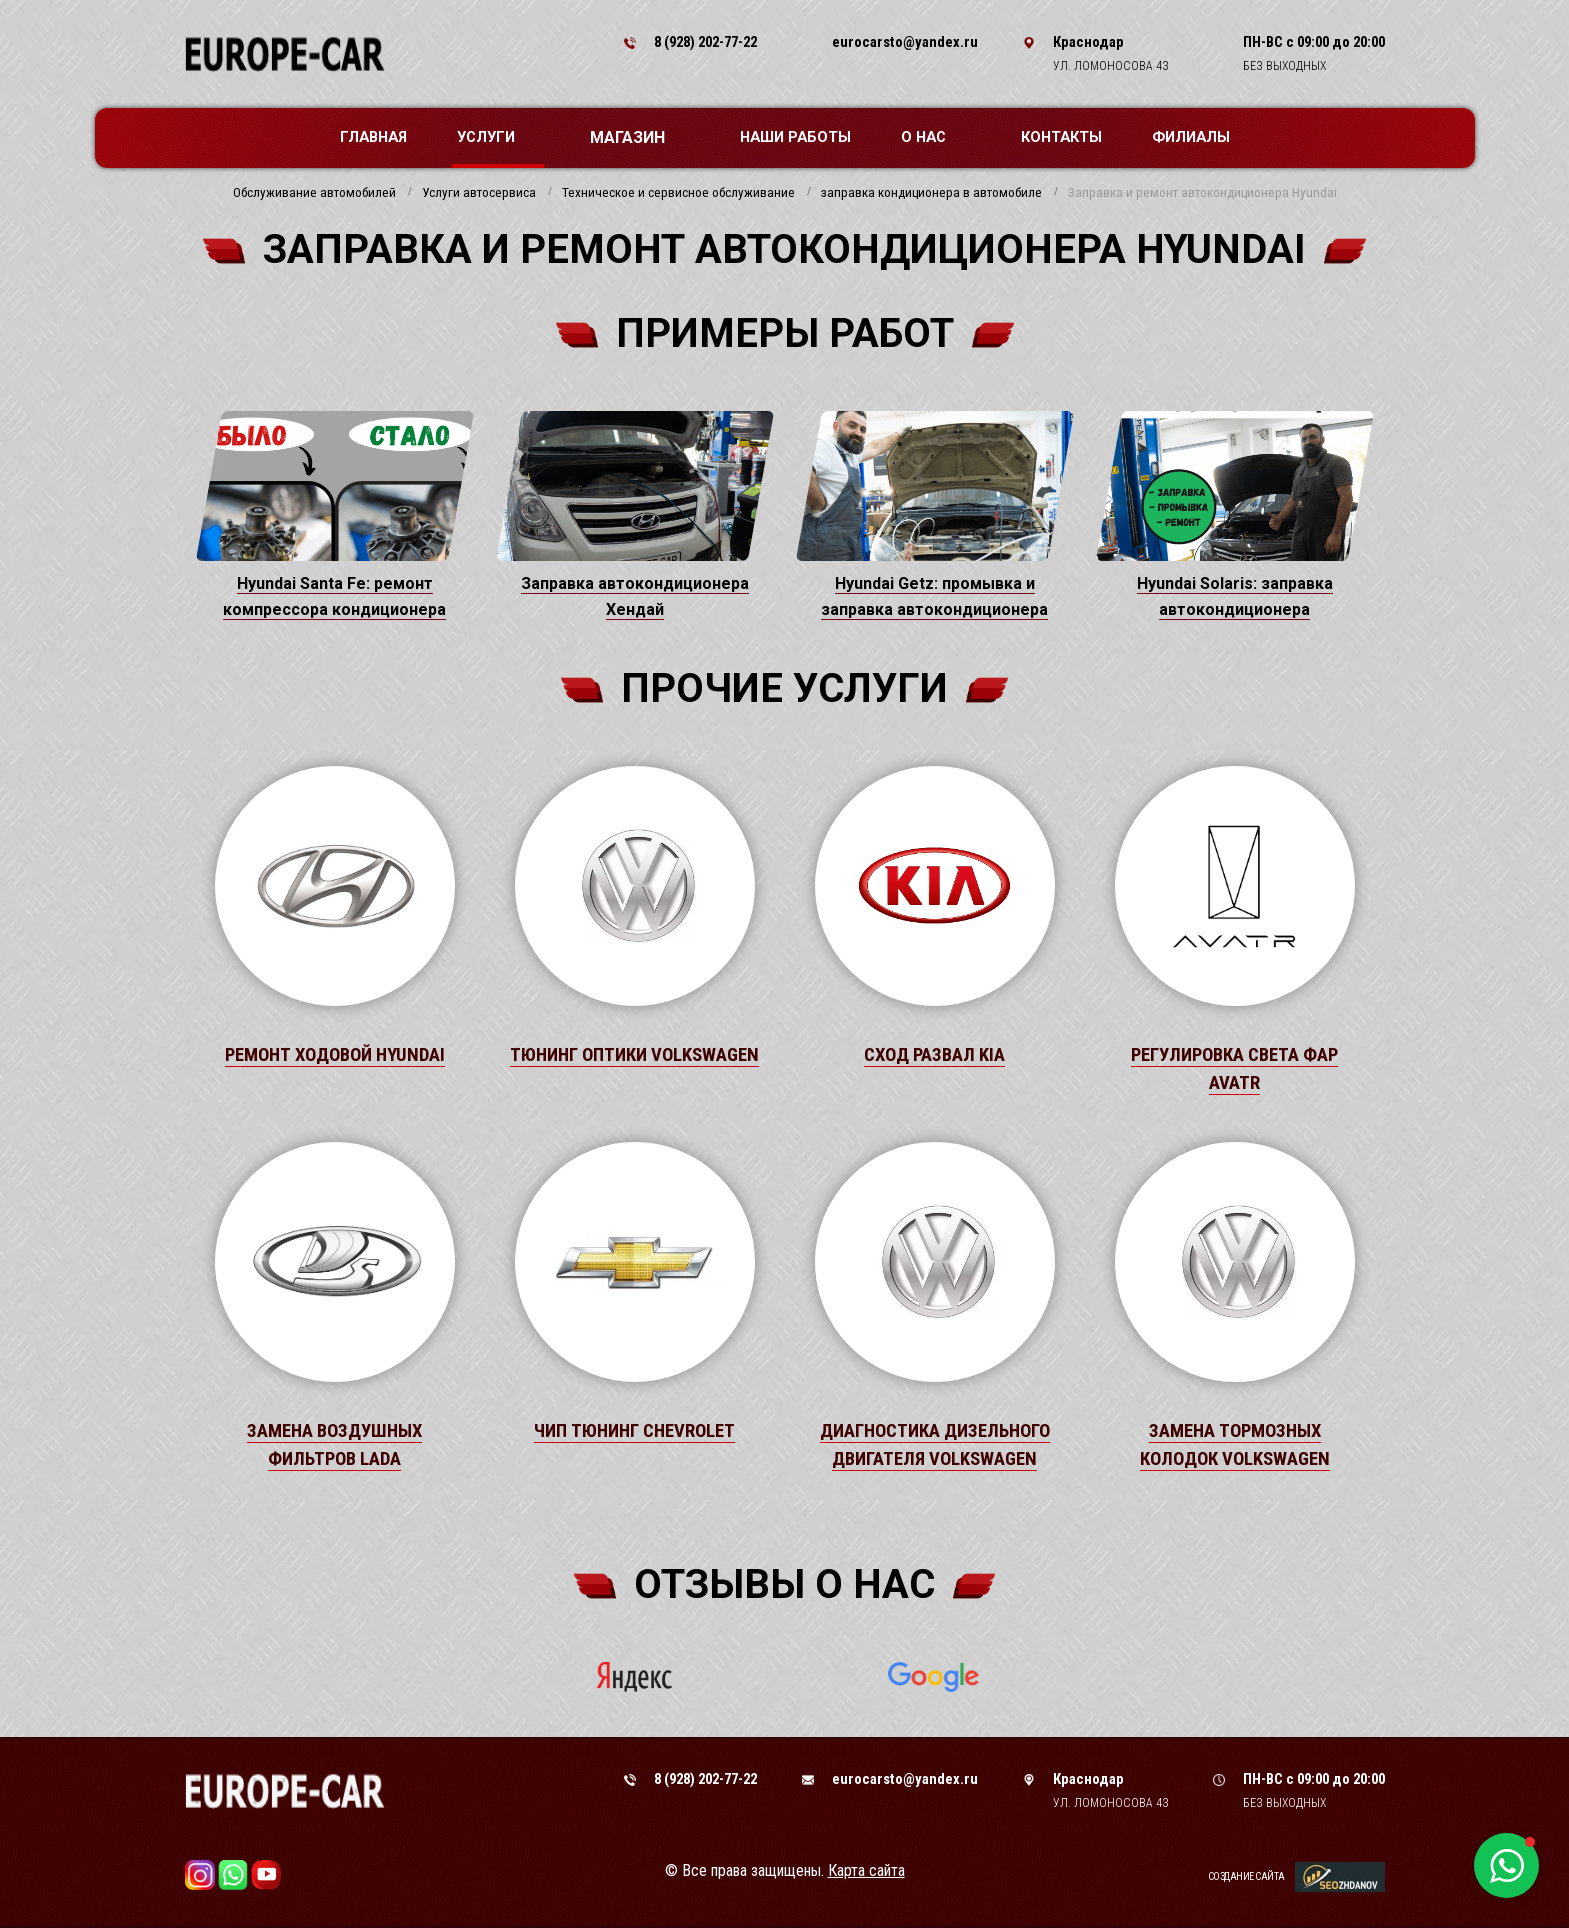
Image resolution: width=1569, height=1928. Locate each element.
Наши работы (795, 137)
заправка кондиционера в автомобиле (931, 193)
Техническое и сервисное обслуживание (678, 193)
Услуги (496, 137)
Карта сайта (866, 1870)
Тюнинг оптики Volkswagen (634, 1055)
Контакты (1061, 137)
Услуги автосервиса (479, 193)
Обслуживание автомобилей (314, 193)
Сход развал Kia (934, 1055)
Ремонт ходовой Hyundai (335, 1055)
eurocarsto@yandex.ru (905, 42)
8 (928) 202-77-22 (705, 42)
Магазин (637, 137)
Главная (373, 137)
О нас (933, 137)
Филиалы (1191, 137)
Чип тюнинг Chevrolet (634, 1431)
